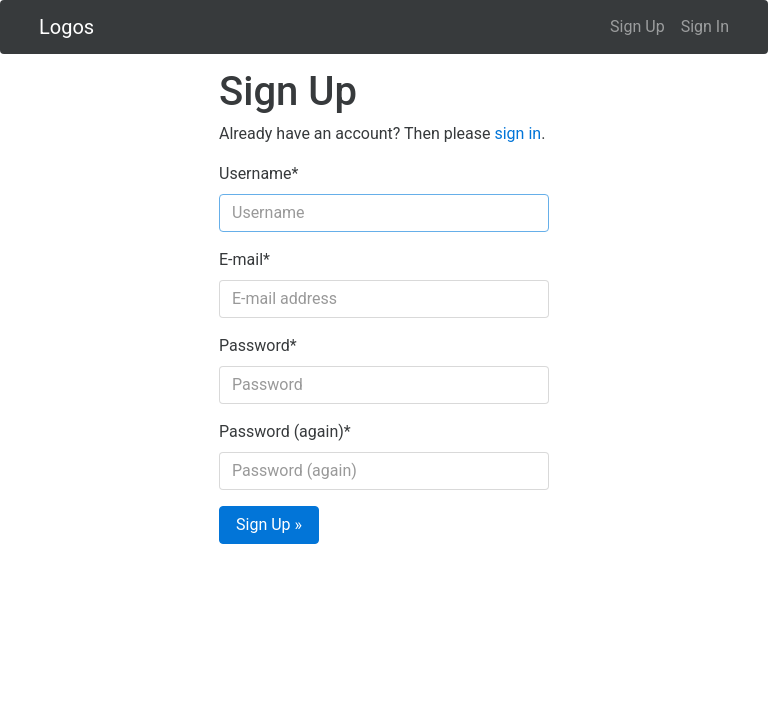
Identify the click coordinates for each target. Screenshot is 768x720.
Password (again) (285, 431)
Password (258, 345)
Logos (66, 27)
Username (258, 173)
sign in (517, 133)
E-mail (244, 259)
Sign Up (637, 26)
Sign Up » (269, 524)
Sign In (705, 26)
